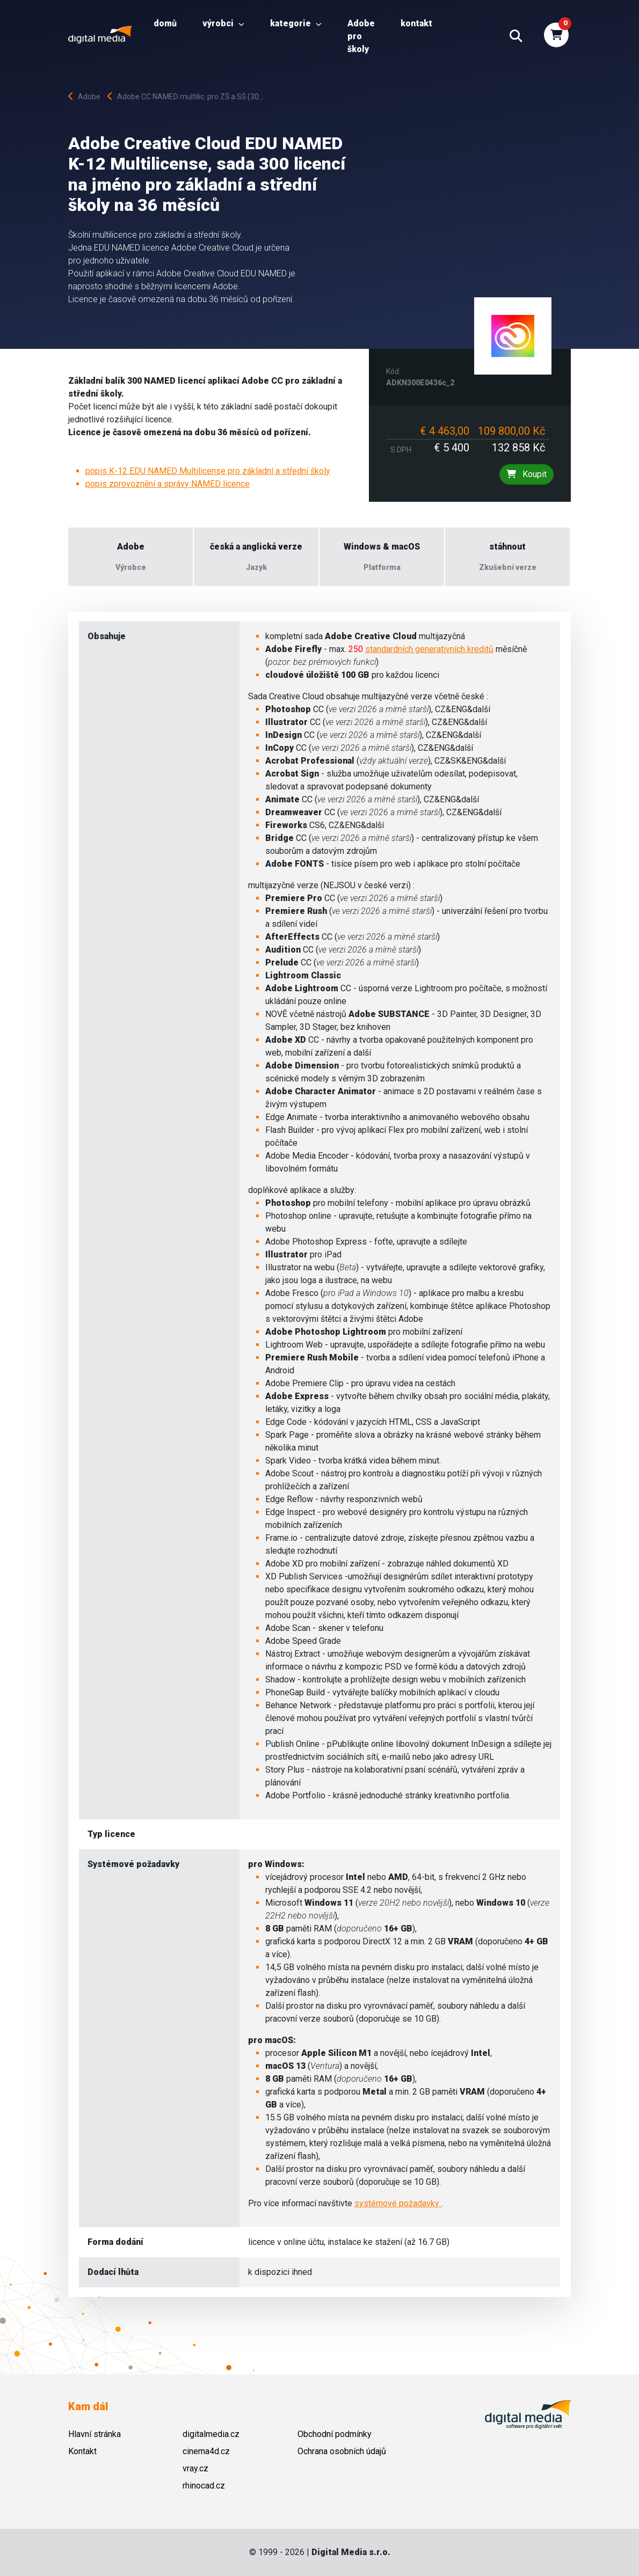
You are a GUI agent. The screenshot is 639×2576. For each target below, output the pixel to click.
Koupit (526, 474)
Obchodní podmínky (334, 2434)
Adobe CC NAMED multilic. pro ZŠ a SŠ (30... (185, 96)
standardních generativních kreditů (429, 649)
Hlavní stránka (94, 2434)
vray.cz (195, 2468)
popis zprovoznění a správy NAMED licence (167, 484)
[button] (516, 36)
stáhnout (507, 546)
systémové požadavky (397, 2203)
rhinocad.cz (204, 2485)
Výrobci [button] (223, 23)
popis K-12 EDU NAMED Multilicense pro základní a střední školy (207, 471)
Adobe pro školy (361, 36)
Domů (165, 23)
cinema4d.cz (206, 2451)
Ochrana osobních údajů (341, 2451)
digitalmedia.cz (211, 2434)
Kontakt (416, 23)
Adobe (86, 96)
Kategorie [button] (296, 23)
